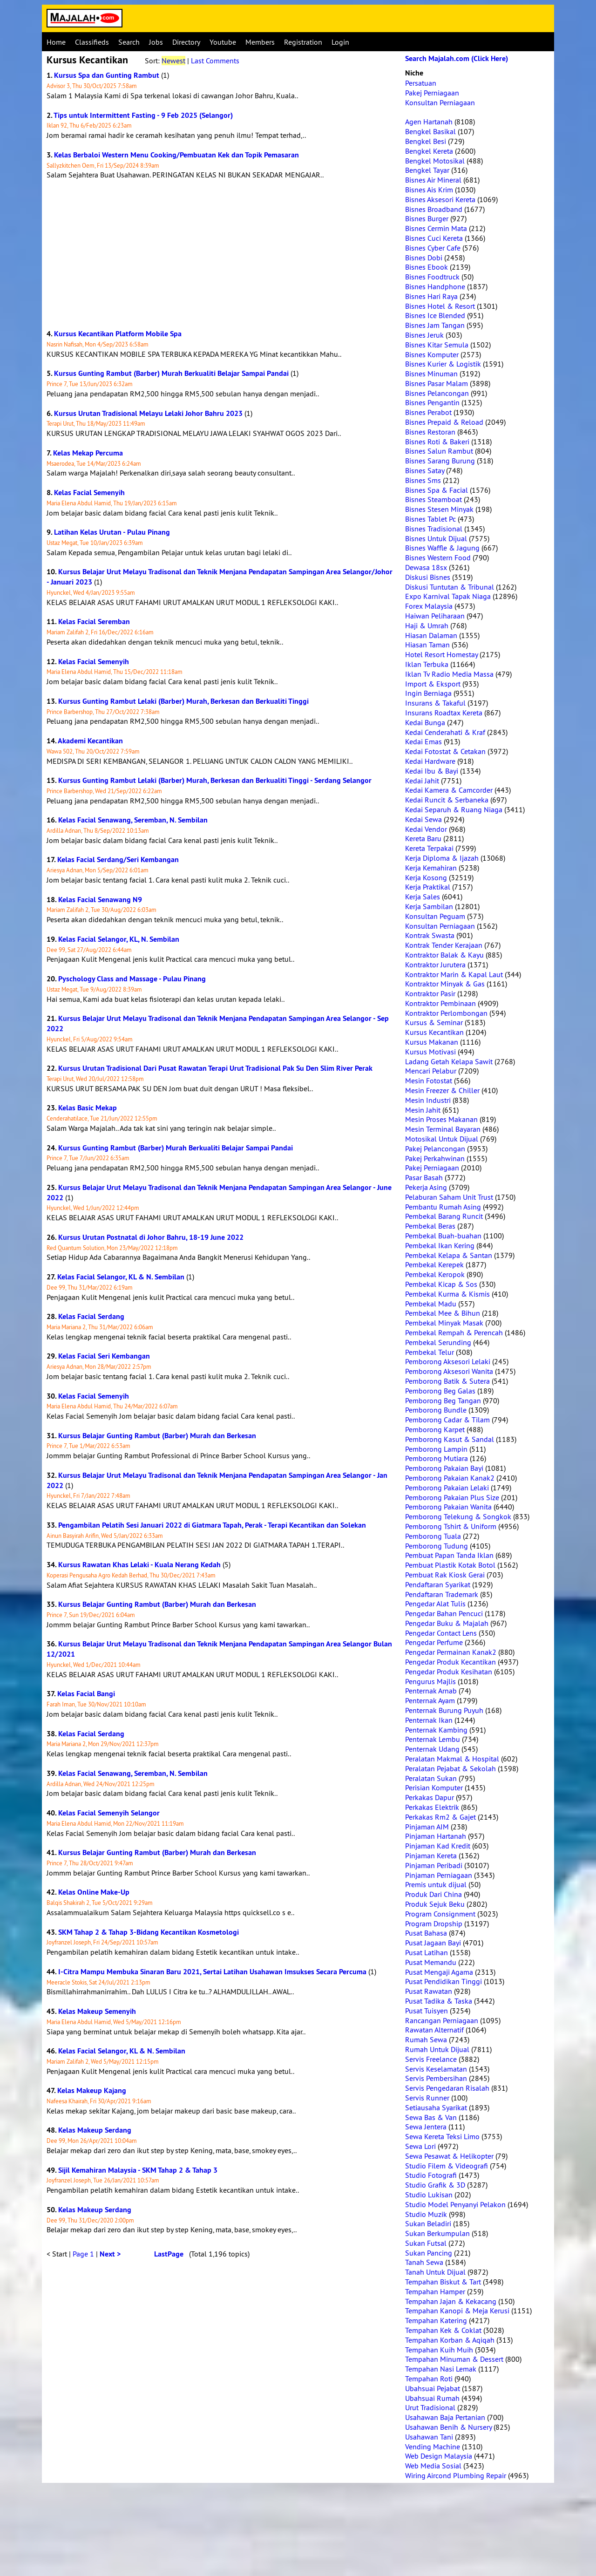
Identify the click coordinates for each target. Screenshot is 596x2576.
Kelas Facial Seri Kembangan (104, 1356)
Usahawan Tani (429, 2436)
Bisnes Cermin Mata (436, 228)
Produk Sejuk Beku (435, 1904)
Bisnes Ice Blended (435, 315)
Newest (173, 60)
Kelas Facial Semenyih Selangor (109, 1813)
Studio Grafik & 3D (435, 2184)
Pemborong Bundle (436, 1409)
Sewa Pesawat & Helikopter (449, 2156)
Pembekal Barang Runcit (444, 1216)
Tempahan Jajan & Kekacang (450, 2301)
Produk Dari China (433, 1894)
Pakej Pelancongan (435, 1148)
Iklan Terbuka (426, 664)
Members (260, 42)
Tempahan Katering (436, 2320)
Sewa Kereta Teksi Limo (442, 2136)
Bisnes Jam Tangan (435, 325)
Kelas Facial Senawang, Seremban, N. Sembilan (133, 820)
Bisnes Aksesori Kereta (440, 199)
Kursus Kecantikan (434, 1032)
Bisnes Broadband (433, 209)
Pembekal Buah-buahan (443, 1235)
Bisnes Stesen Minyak (439, 509)
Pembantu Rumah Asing (443, 1206)
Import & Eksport (433, 683)
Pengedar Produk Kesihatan (448, 1671)
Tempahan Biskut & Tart (443, 2281)
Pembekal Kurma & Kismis (447, 1293)
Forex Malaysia (429, 606)
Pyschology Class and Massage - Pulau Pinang (132, 979)
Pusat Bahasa (426, 1932)
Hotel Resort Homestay (441, 654)
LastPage (168, 2254)
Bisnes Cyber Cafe (433, 247)
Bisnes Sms (423, 480)
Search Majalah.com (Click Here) (456, 58)
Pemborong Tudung (436, 1545)
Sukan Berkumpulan (437, 2233)
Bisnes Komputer (432, 354)
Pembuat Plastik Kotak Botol (450, 1565)
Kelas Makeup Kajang (91, 2090)
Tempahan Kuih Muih (439, 2349)
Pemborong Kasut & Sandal (449, 1439)
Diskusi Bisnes (427, 577)
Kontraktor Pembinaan (440, 1003)
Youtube (223, 42)
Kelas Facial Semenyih (89, 492)
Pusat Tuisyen (426, 2010)
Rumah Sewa (426, 2039)
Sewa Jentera (426, 2126)
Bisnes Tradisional (433, 528)
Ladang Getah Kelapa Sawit (449, 1061)
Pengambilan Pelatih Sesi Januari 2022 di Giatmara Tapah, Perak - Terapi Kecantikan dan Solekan (212, 1525)
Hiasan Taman (427, 644)
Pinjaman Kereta (431, 1855)
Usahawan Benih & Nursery (448, 2427)
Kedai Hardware (430, 761)
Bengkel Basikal (430, 131)
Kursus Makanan (431, 1042)
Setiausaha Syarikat (436, 2107)
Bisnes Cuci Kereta (434, 238)
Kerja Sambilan (429, 906)
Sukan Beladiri (428, 2223)
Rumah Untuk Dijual (437, 2049)
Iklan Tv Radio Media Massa (449, 674)
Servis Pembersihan (436, 2078)
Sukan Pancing (428, 2252)
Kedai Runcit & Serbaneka (446, 799)
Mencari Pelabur (430, 1070)
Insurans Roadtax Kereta (443, 712)
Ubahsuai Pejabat (432, 2388)
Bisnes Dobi (423, 257)
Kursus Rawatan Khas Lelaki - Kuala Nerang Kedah (139, 1565)
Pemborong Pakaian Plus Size (452, 1497)
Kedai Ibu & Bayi (431, 770)
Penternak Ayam (430, 1700)
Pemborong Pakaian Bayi (444, 1468)
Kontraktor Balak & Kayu (444, 954)
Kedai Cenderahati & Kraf (445, 732)
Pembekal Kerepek (434, 1264)
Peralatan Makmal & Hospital (452, 1758)
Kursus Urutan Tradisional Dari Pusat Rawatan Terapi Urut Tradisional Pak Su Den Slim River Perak (215, 1068)
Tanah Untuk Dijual (435, 2272)
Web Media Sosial (433, 2465)
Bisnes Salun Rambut (439, 450)
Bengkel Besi (425, 141)
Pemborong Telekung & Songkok (458, 1516)
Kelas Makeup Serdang (94, 2130)
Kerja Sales (422, 896)
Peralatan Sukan (431, 1778)
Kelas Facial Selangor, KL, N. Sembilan (118, 939)
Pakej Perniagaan (432, 92)
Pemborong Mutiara (436, 1458)
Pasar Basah (424, 1177)
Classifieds (92, 42)
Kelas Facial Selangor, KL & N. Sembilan (120, 1277)
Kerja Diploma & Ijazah (442, 858)
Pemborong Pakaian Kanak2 (449, 1477)
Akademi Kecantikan (90, 741)
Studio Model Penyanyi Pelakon (455, 2204)
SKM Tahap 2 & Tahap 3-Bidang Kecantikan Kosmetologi (148, 1932)
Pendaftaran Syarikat (437, 1584)
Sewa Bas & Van (431, 2117)
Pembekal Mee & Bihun (442, 1313)
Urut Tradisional (430, 2407)
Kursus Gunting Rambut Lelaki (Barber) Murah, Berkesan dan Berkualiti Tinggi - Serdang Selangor (215, 780)
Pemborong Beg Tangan (443, 1400)
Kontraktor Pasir (430, 993)
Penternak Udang (432, 1749)
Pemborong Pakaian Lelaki (447, 1487)
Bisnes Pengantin (432, 402)
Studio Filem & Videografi (446, 2165)
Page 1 (83, 2253)
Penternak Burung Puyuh (444, 1710)
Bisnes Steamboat (433, 499)
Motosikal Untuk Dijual (441, 1138)
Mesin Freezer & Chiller (442, 1090)
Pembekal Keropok (435, 1274)
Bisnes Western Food (438, 557)
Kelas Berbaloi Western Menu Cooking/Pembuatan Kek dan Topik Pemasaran (176, 155)
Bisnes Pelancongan (437, 393)
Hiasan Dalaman (431, 635)
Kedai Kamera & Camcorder (449, 790)
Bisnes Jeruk (424, 335)
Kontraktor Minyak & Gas (445, 983)
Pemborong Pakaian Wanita (448, 1506)
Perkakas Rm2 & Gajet (440, 1817)
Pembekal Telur (429, 1352)
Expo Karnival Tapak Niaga (448, 596)
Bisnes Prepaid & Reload (444, 422)
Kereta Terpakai (429, 848)
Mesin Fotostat (428, 1080)
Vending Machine (432, 2446)
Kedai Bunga (425, 722)
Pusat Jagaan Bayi (433, 1942)
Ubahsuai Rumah (432, 2398)
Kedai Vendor (426, 829)
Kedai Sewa (423, 819)
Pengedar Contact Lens (441, 1633)
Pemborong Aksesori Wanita (449, 1371)
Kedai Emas (423, 741)
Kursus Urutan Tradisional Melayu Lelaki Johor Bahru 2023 (148, 413)
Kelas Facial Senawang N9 (100, 899)
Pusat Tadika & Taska (438, 2000)
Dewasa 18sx (426, 567)
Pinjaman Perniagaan (438, 1875)
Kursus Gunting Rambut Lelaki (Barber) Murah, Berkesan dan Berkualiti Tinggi (183, 701)
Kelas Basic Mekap (87, 1108)
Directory (186, 42)
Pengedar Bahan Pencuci (444, 1613)
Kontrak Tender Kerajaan (443, 945)
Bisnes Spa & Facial (436, 490)
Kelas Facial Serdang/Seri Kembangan (118, 859)
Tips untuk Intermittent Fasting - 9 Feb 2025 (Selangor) (143, 115)
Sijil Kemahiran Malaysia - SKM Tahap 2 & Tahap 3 (137, 2170)
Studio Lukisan (429, 2194)
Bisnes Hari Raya (431, 296)
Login (340, 42)
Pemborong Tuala (433, 1536)
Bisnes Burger (426, 218)
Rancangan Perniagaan (441, 2020)
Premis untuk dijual (436, 1884)
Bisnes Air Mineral (433, 179)
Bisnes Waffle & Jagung (442, 547)
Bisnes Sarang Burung (440, 460)
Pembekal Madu (430, 1303)
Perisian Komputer (434, 1787)
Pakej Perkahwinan (435, 1158)
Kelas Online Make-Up (93, 1892)
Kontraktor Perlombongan (446, 1013)
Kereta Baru (423, 838)
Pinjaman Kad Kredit (437, 1845)
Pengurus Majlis (430, 1681)
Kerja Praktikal (427, 886)
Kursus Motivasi (430, 1051)
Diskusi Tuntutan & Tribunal (449, 586)
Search (129, 42)
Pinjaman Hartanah (435, 1836)
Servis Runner (427, 2097)
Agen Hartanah (429, 121)
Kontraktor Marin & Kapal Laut (454, 974)
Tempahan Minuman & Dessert (454, 2359)
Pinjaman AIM (427, 1826)
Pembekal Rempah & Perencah (454, 1332)
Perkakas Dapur (429, 1797)
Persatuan (420, 83)
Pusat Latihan (426, 1952)
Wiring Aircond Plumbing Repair (455, 2475)
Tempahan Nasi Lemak (440, 2368)
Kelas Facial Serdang (91, 1316)
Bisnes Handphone (435, 286)
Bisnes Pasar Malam (436, 383)
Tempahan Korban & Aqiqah (449, 2340)
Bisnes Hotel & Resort (440, 306)
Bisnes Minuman (431, 373)
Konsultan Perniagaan (440, 102)
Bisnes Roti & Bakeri (437, 441)
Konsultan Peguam (435, 916)
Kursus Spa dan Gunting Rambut (106, 75)
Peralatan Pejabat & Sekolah (450, 1768)
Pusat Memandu (430, 1962)
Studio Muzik (426, 2214)
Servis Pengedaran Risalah (447, 2088)
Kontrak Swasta (429, 935)
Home (56, 42)
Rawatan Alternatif (434, 2029)
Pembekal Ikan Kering (439, 1245)
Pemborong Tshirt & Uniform (450, 1526)
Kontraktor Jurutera (435, 964)
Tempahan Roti (429, 2378)
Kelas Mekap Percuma (88, 453)
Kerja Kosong (426, 877)
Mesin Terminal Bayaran (443, 1129)
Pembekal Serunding (438, 1342)
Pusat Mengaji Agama (439, 1972)
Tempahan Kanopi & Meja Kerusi (457, 2310)
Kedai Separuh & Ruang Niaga (453, 809)
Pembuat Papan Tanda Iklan (449, 1555)
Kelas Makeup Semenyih (97, 2011)
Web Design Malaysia (438, 2455)
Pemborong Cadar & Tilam (447, 1419)
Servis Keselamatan (436, 2068)
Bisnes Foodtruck (432, 276)
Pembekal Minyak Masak (444, 1322)
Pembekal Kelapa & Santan (448, 1255)
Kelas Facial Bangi (86, 1694)
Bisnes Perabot (428, 412)
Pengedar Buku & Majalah (446, 1623)
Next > (110, 2254)
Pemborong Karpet (435, 1429)
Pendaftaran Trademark (441, 1594)
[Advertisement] (221, 254)
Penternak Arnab (431, 1690)
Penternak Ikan (429, 1720)
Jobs (156, 42)
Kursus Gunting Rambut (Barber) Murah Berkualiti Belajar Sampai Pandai (171, 373)
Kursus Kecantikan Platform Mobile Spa (118, 334)
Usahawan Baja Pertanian (445, 2417)
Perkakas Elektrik (432, 1807)
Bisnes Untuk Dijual (436, 538)
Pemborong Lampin (436, 1449)
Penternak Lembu (432, 1739)
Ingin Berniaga (428, 693)
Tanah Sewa (424, 2262)
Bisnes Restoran (430, 431)
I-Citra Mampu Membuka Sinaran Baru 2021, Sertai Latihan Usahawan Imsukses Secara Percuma (212, 1972)
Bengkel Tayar (427, 170)
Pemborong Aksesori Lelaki (447, 1361)
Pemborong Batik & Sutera (447, 1381)
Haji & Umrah (426, 625)
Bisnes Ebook (426, 267)
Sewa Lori (420, 2146)
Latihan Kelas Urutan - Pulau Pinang (112, 532)
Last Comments (215, 60)
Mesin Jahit (422, 1110)
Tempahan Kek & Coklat (443, 2330)
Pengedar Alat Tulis (435, 1603)
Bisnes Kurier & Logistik (443, 363)
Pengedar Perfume (434, 1642)
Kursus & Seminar (434, 1022)
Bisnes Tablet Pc (430, 518)
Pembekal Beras (430, 1225)
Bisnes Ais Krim (429, 189)
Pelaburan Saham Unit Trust (449, 1197)
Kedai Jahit (422, 780)
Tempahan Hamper (435, 2291)
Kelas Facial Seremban (94, 621)
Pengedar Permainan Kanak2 (450, 1652)
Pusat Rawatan (428, 1991)
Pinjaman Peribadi (433, 1865)
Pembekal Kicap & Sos (441, 1284)
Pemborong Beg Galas (440, 1390)
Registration (303, 42)
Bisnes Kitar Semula (436, 344)
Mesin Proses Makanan (441, 1119)
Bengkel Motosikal (435, 160)
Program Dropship (433, 1923)
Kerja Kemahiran (431, 867)
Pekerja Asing (426, 1187)
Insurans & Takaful (435, 702)
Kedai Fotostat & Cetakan (445, 751)
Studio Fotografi (431, 2175)
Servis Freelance (431, 2059)
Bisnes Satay (424, 470)
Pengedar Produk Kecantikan (450, 1661)
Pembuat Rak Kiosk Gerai (445, 1574)
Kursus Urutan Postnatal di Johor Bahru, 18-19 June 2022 (151, 1237)
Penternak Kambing (436, 1729)
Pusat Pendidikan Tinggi (443, 1981)
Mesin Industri (428, 1100)
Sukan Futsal (426, 2243)
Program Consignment (440, 1913)
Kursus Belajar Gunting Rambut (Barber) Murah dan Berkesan (157, 1436)
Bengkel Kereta (429, 151)
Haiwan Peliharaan (435, 615)
